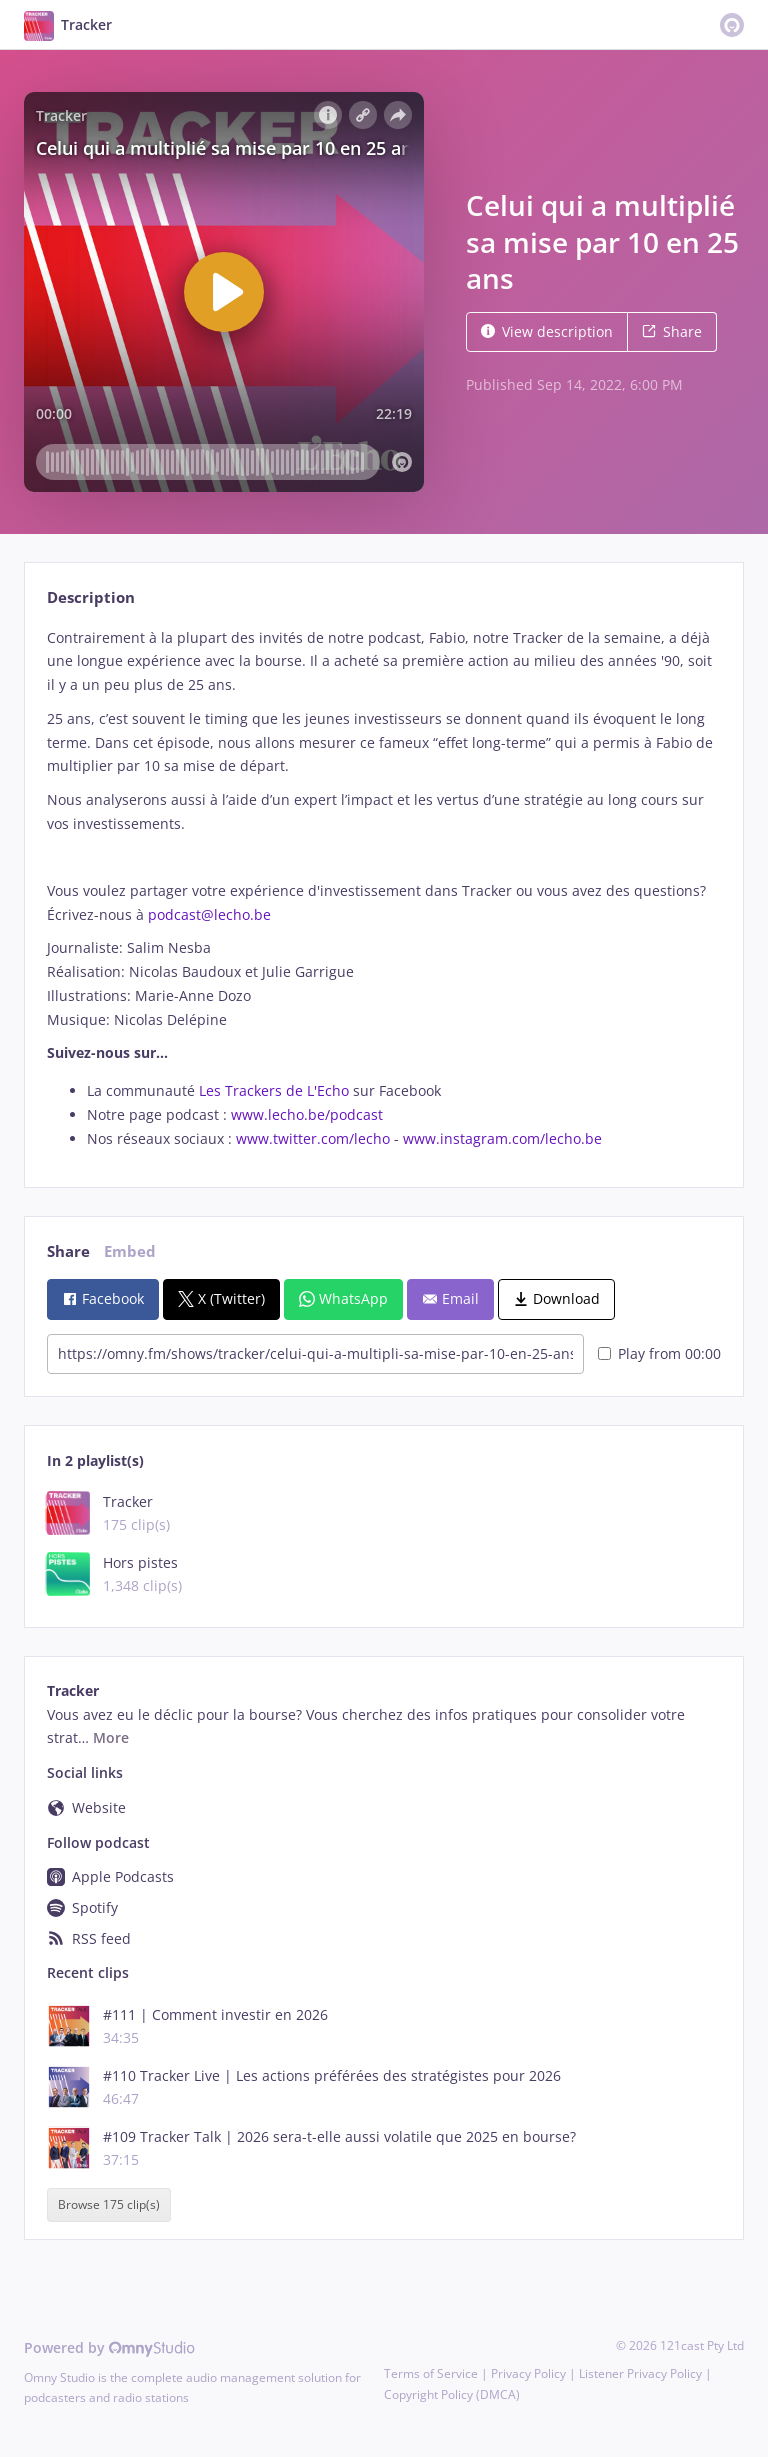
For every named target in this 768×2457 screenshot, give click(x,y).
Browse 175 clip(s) (109, 2205)
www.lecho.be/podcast (307, 1114)
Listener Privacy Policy (640, 2373)
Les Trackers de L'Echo (274, 1090)
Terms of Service (431, 2373)
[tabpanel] (383, 888)
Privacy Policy (528, 2373)
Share (672, 331)
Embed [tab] (130, 1251)
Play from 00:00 (659, 1353)
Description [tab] (91, 597)
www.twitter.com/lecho (313, 1138)
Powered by (109, 2347)
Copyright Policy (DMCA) (452, 2394)
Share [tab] (68, 1251)
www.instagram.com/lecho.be (502, 1138)
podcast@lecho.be (209, 914)
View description (547, 331)
